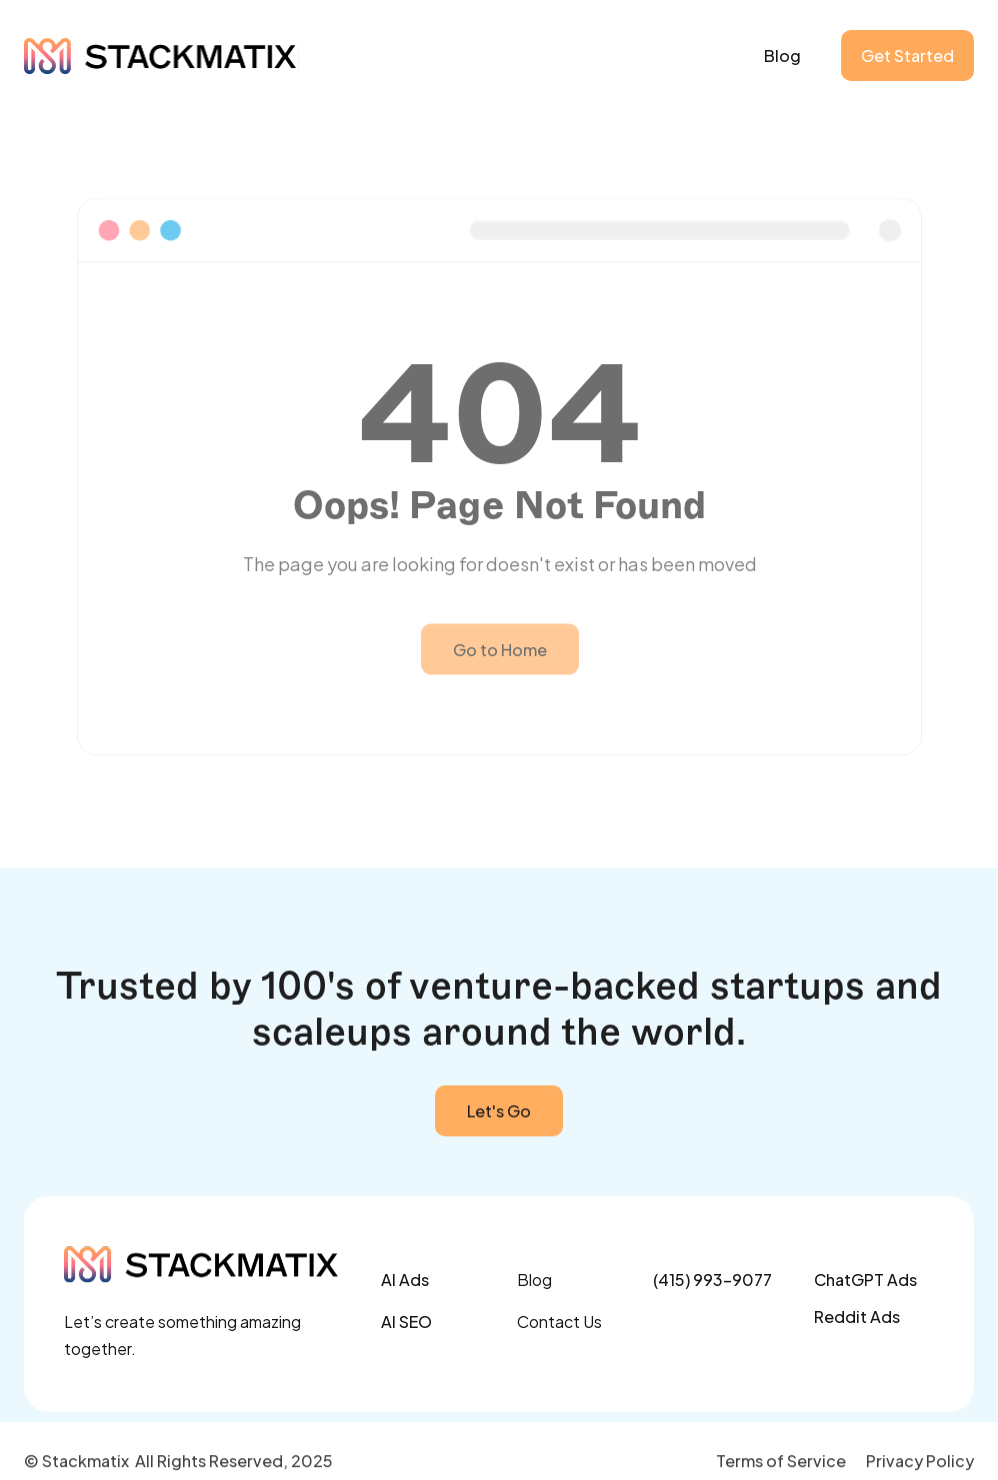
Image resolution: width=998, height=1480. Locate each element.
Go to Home (499, 687)
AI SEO (406, 1321)
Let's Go (499, 1113)
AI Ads (405, 1279)
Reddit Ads (857, 1316)
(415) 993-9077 (712, 1279)
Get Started (907, 55)
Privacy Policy (920, 1462)
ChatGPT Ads (865, 1279)
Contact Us (559, 1321)
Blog (782, 55)
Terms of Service (781, 1462)
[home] (161, 56)
